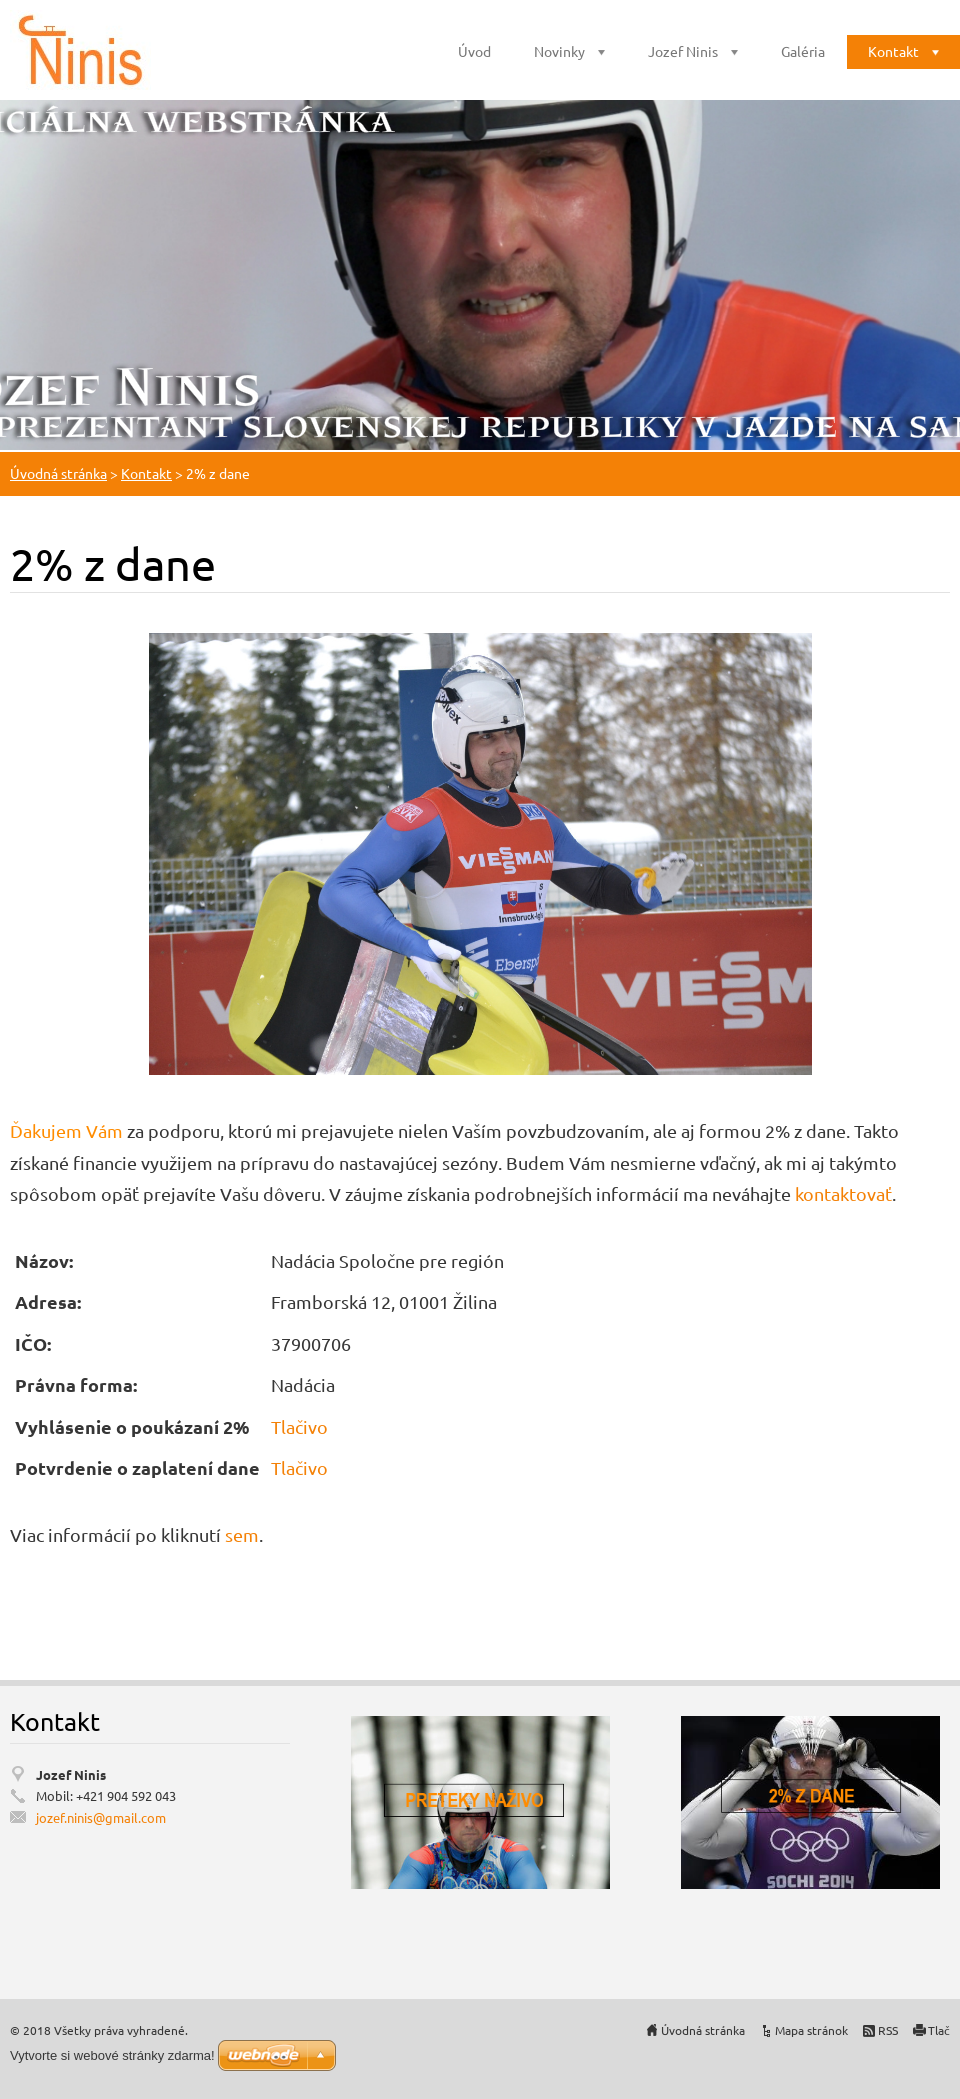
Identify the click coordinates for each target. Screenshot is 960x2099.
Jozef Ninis (683, 51)
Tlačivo (299, 1426)
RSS (888, 2030)
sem (242, 1534)
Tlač (939, 2030)
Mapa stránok (811, 2030)
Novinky (559, 51)
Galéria (803, 51)
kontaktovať (843, 1193)
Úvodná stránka (58, 473)
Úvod (474, 51)
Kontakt (893, 51)
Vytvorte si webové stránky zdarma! (112, 2055)
